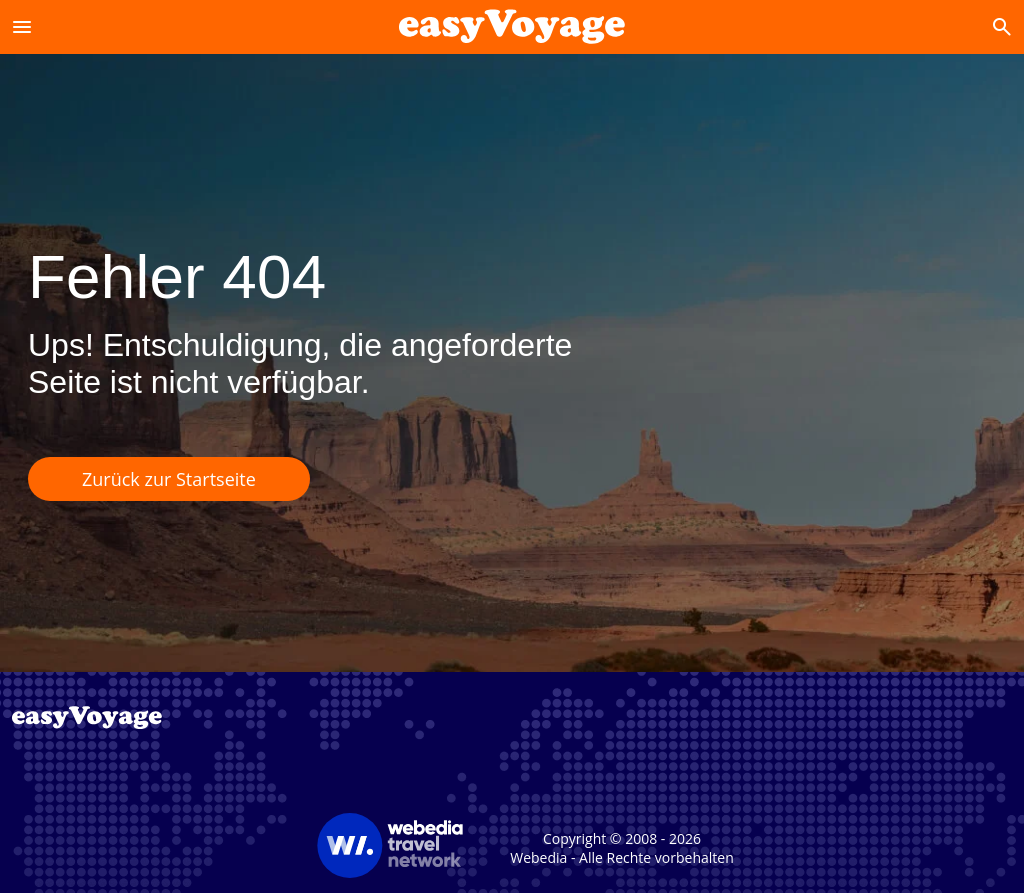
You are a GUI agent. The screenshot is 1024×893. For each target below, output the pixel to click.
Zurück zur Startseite (169, 479)
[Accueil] (512, 26)
